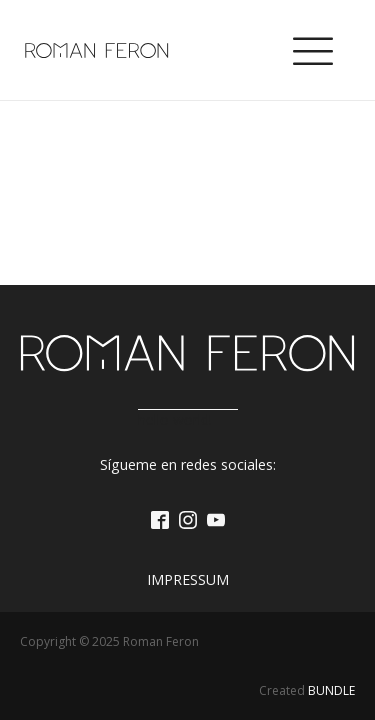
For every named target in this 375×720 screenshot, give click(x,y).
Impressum (188, 579)
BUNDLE (331, 690)
